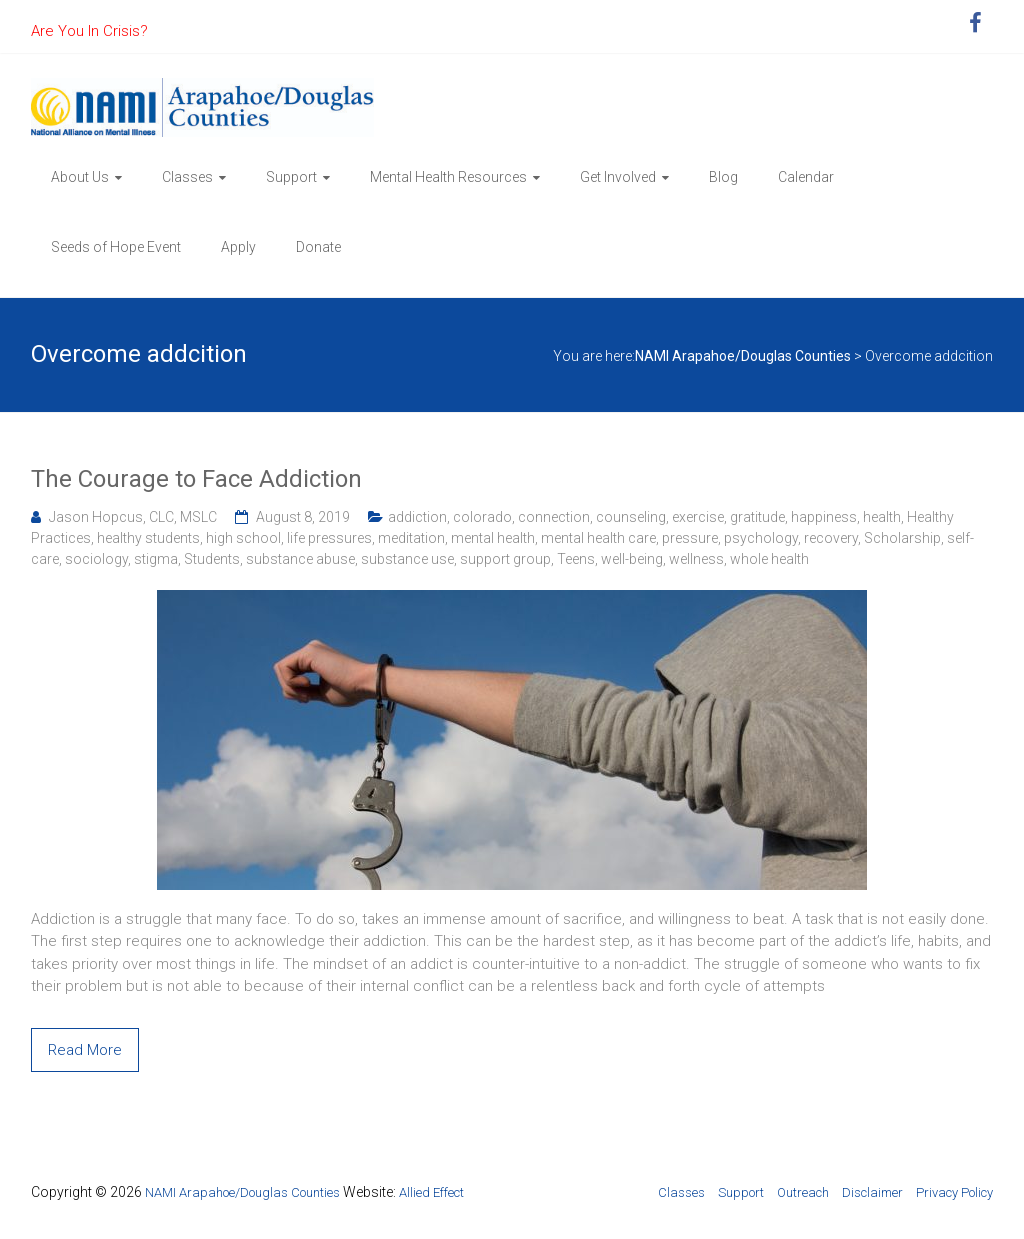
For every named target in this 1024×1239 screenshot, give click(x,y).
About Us (80, 177)
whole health (769, 559)
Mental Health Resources (448, 177)
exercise (698, 517)
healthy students (148, 538)
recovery (831, 538)
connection (554, 517)
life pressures (329, 538)
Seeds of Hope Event (116, 247)
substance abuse (300, 559)
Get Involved (618, 177)
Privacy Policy (954, 1192)
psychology (761, 538)
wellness (696, 559)
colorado (482, 517)
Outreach (803, 1192)
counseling (631, 517)
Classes (187, 177)
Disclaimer (872, 1192)
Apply (238, 247)
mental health (493, 538)
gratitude (757, 517)
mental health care (598, 538)
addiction (417, 517)
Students (212, 559)
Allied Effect (431, 1192)
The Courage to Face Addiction (196, 479)
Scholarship (902, 538)
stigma (156, 559)
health (882, 517)
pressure (690, 538)
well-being (632, 559)
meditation (411, 538)
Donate (318, 247)
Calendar (806, 177)
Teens (576, 559)
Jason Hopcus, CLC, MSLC (133, 517)
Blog (723, 177)
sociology (96, 559)
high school (243, 538)
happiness (824, 517)
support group (505, 559)
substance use (407, 559)
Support (291, 177)
